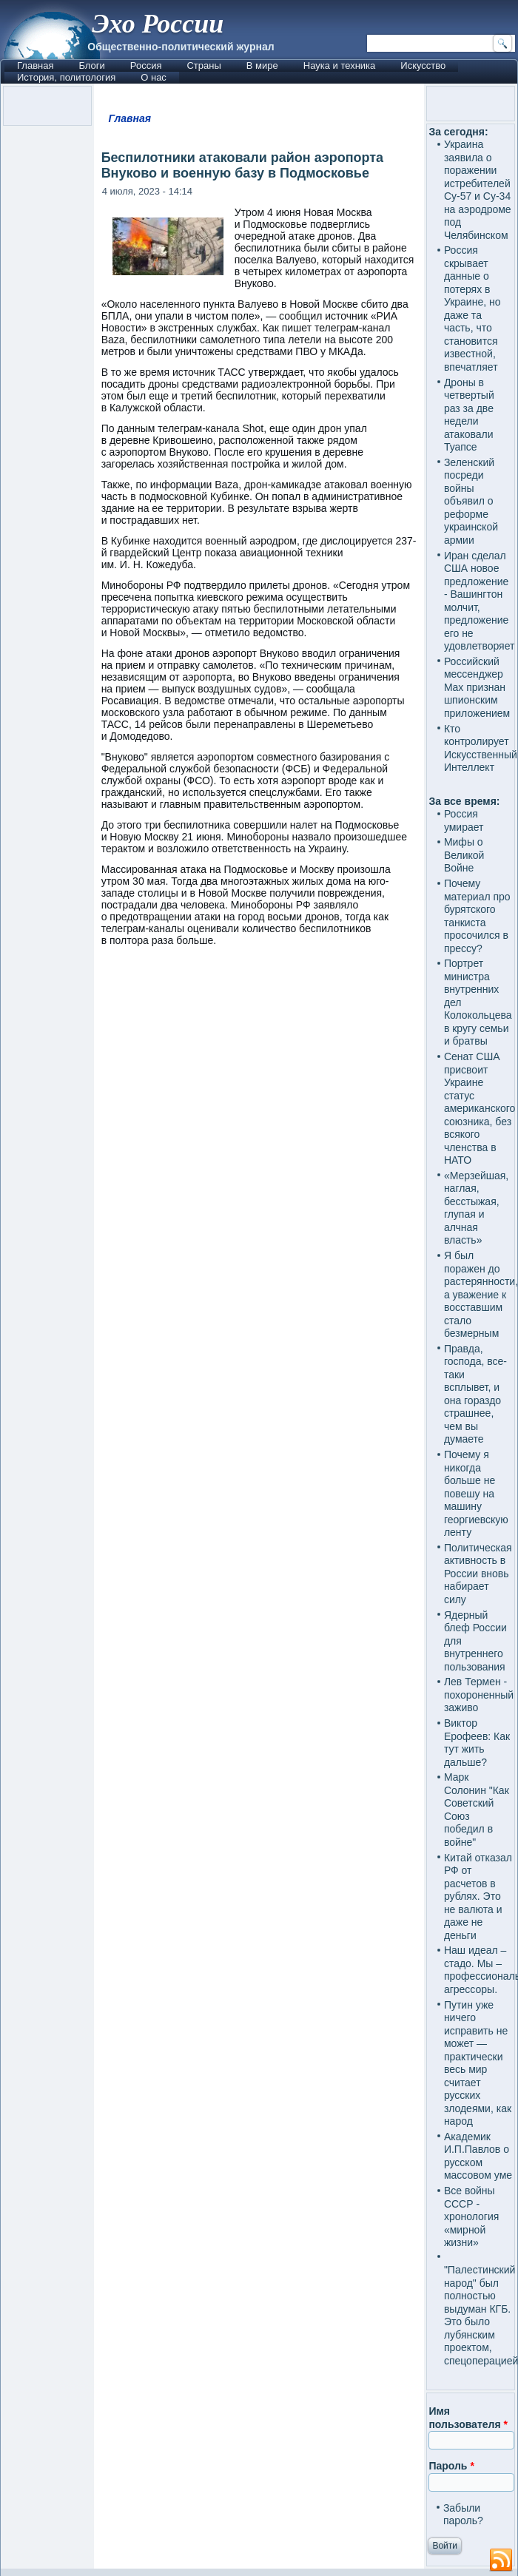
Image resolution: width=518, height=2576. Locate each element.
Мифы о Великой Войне (464, 855)
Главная (35, 65)
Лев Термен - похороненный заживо (479, 1694)
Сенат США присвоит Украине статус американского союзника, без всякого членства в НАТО (479, 1108)
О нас (153, 77)
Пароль (451, 2466)
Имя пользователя (468, 2417)
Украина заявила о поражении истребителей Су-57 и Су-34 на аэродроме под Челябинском (477, 189)
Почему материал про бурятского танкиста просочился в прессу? (477, 915)
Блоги (91, 65)
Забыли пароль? (463, 2514)
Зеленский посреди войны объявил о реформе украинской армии (471, 501)
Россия (146, 65)
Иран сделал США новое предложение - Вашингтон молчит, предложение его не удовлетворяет (479, 601)
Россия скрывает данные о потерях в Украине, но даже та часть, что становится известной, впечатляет (472, 308)
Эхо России (157, 23)
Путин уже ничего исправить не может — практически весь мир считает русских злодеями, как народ (477, 2063)
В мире (262, 65)
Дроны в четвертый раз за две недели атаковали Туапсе (469, 415)
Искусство (422, 65)
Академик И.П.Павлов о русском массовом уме (478, 2156)
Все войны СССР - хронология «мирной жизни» (471, 2216)
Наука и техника (339, 65)
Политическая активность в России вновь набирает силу (478, 1573)
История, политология (66, 77)
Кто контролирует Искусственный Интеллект (480, 748)
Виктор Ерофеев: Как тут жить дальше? (477, 1742)
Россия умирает (464, 820)
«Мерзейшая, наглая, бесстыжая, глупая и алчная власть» (476, 1208)
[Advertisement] (259, 1680)
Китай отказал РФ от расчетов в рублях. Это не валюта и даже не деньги (478, 1896)
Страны (203, 65)
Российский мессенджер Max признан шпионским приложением (477, 687)
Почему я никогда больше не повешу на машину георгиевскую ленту (476, 1493)
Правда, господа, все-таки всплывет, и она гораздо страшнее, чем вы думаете (475, 1394)
